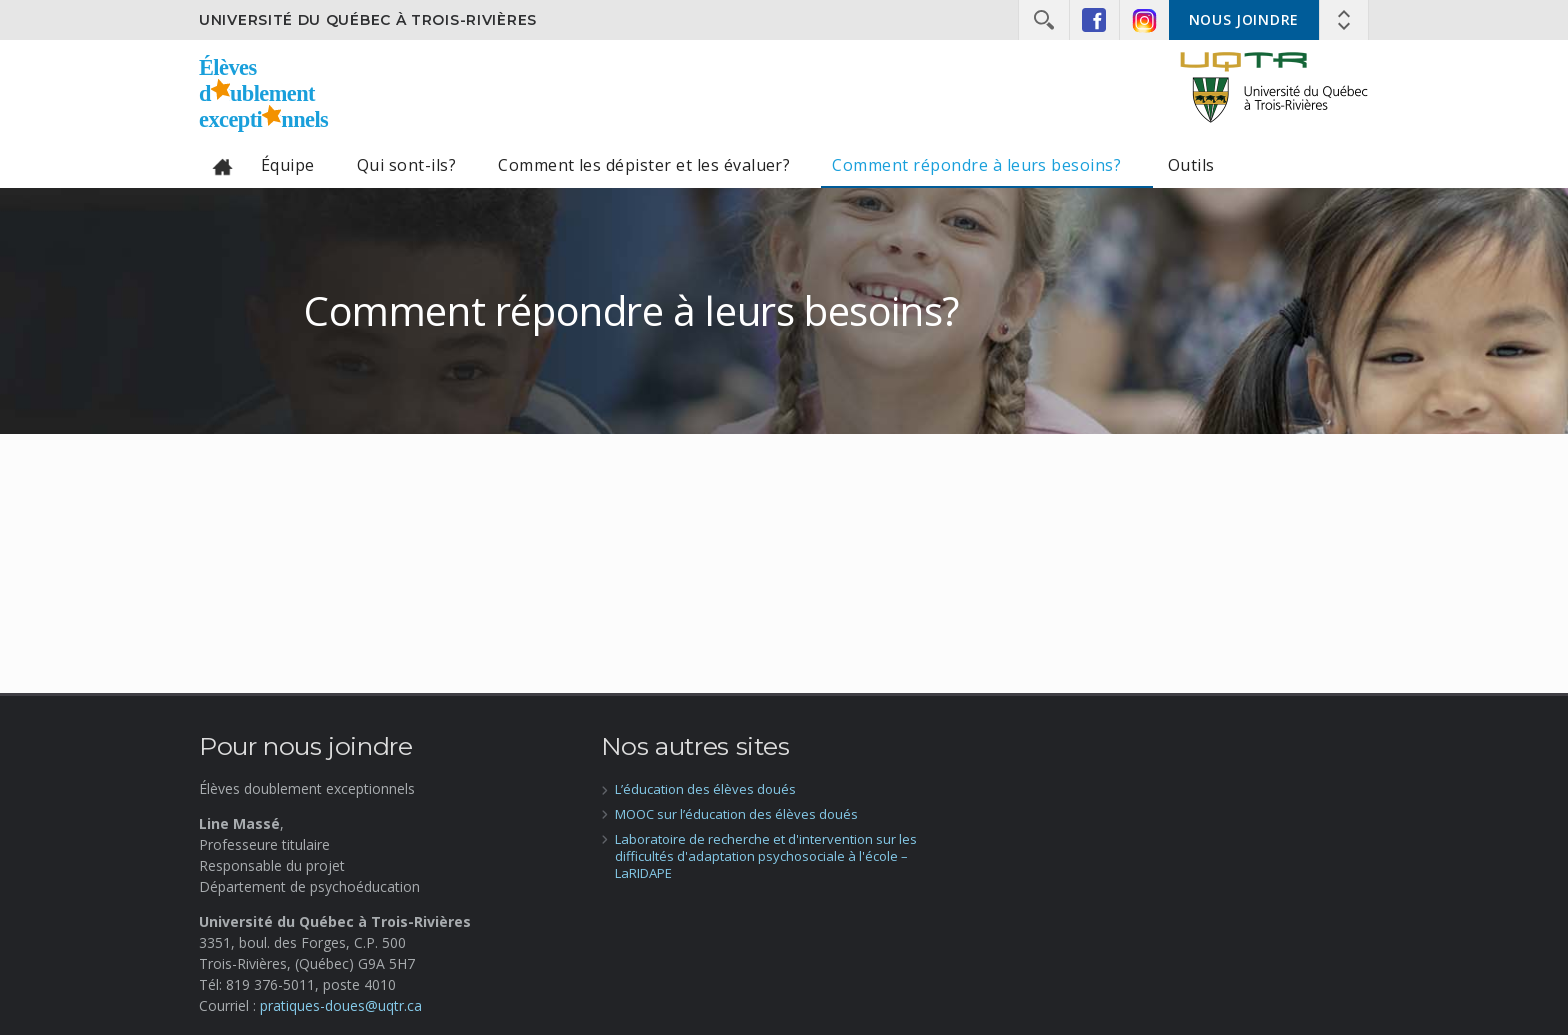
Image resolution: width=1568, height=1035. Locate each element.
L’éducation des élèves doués (705, 789)
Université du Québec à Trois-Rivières (368, 20)
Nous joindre (1244, 19)
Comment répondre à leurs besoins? (978, 165)
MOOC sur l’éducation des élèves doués (736, 814)
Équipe (288, 165)
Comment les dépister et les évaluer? (644, 165)
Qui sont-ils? (406, 165)
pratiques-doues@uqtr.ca (341, 1005)
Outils (1191, 165)
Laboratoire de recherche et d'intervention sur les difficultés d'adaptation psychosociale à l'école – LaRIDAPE (766, 856)
